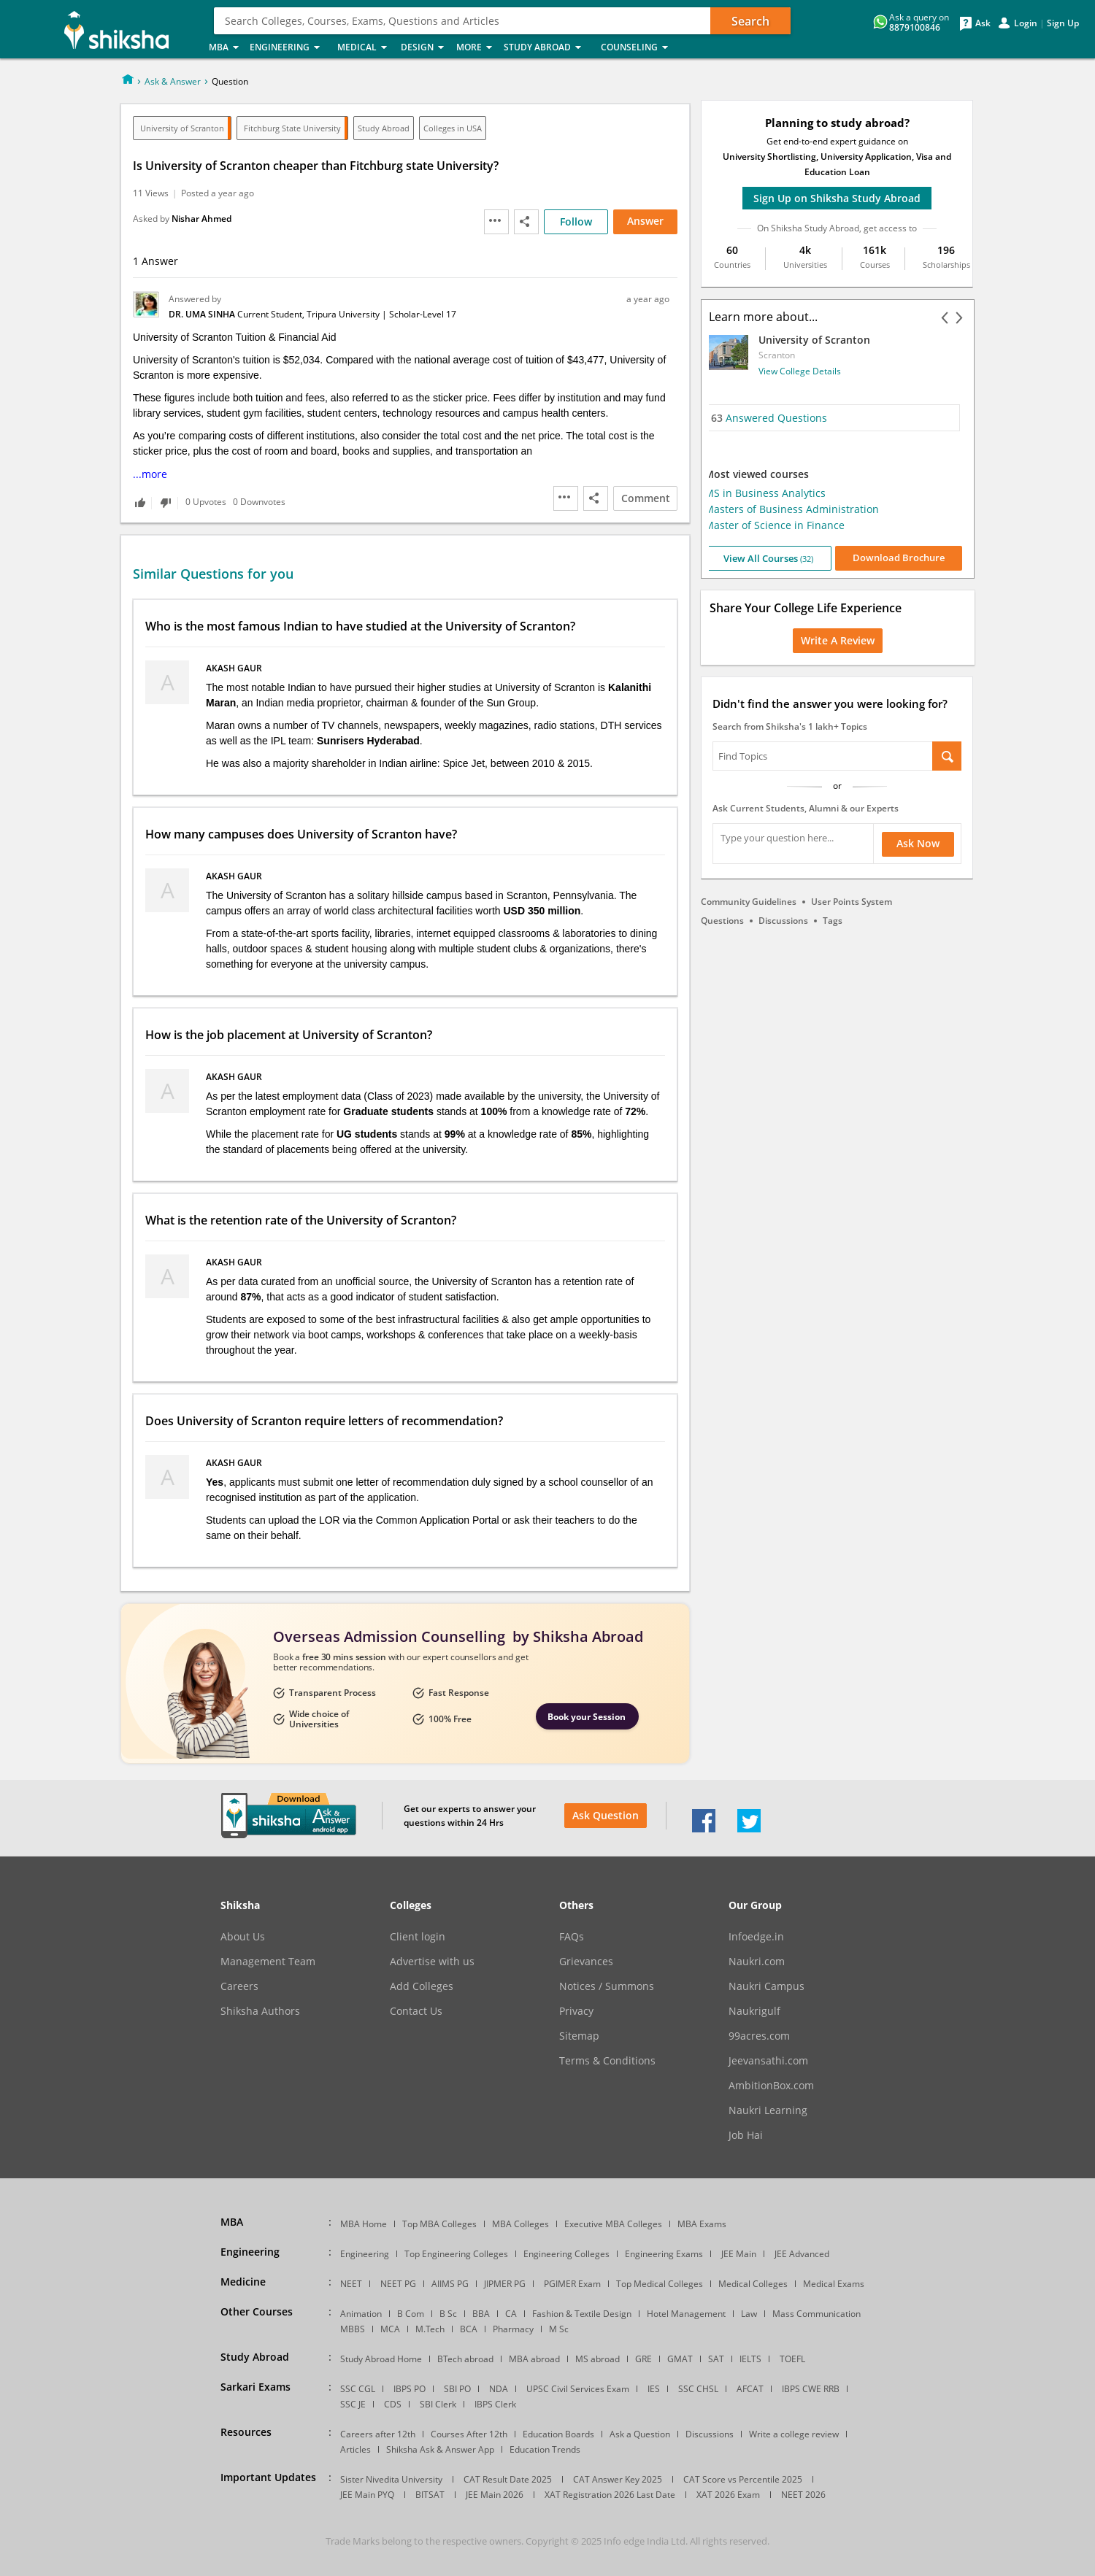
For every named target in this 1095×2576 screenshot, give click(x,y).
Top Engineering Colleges (456, 2254)
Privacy (576, 2011)
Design (424, 47)
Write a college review (794, 2434)
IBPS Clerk (495, 2404)
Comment (645, 498)
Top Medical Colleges (659, 2284)
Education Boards (558, 2434)
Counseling (639, 47)
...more (150, 474)
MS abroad (597, 2359)
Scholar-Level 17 (422, 314)
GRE (643, 2359)
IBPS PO (409, 2389)
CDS (393, 2404)
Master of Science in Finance (779, 525)
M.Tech (430, 2329)
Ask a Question (640, 2434)
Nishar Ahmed (201, 218)
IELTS (750, 2359)
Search (750, 21)
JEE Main (738, 2254)
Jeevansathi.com (768, 2061)
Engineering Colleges (566, 2254)
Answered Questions (773, 418)
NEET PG (398, 2284)
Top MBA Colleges (439, 2224)
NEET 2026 (803, 2494)
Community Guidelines (748, 901)
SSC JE (353, 2404)
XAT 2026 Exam (728, 2494)
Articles (355, 2449)
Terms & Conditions (607, 2061)
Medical (364, 47)
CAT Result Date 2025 (508, 2479)
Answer (645, 221)
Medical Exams (833, 2284)
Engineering (289, 47)
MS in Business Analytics (769, 493)
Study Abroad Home (381, 2359)
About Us (242, 1937)
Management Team (267, 1961)
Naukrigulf (754, 2011)
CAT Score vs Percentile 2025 (742, 2479)
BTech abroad (465, 2359)
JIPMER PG (505, 2284)
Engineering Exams (664, 2254)
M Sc (559, 2329)
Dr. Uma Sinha (203, 314)
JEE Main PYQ (367, 2494)
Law (749, 2313)
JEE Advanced (802, 2254)
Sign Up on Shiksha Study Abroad (837, 198)
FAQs (571, 1937)
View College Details (804, 371)
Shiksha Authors (260, 2011)
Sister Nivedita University (391, 2479)
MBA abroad (534, 2359)
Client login (417, 1937)
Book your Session (587, 1717)
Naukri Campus (766, 1986)
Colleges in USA (452, 128)
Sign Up (1063, 23)
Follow (576, 221)
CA (511, 2313)
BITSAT (430, 2494)
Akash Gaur (235, 668)
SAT (716, 2359)
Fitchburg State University (292, 128)
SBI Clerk (438, 2404)
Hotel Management (686, 2313)
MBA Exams (701, 2224)
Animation (361, 2313)
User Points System (851, 901)
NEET (351, 2284)
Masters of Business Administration (796, 509)
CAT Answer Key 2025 (617, 2479)
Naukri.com (757, 1961)
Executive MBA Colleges (613, 2224)
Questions (722, 920)
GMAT (680, 2359)
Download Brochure (903, 557)
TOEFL (792, 2359)
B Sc (448, 2313)
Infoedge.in (756, 1937)
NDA (498, 2389)
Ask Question (605, 1815)
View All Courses (772, 558)
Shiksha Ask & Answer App (440, 2449)
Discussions (783, 920)
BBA (481, 2313)
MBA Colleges (520, 2224)
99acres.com (759, 2036)
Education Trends (545, 2449)
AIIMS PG (450, 2284)
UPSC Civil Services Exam (577, 2389)
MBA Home (363, 2224)
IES (654, 2389)
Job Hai (746, 2135)
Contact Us (416, 2011)
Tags (832, 920)
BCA (468, 2329)
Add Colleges (421, 1986)
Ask (983, 23)
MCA (390, 2329)
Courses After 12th (469, 2434)
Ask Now (918, 843)
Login (1025, 23)
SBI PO (457, 2389)
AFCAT (750, 2389)
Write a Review (838, 640)
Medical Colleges (753, 2284)
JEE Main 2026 (494, 2494)
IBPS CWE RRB (811, 2389)
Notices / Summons (606, 1986)
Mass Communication (816, 2313)
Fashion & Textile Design (581, 2313)
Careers (239, 1986)
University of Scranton (182, 128)
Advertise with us (432, 1961)
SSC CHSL (698, 2389)
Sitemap (579, 2036)
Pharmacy (513, 2329)
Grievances (586, 1961)
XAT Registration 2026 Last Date (610, 2494)
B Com (410, 2313)
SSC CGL (357, 2389)
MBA (225, 47)
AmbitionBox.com (771, 2086)
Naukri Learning (768, 2110)
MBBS (352, 2329)
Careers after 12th (377, 2434)
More (475, 47)
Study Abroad (548, 47)
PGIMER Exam (572, 2284)
